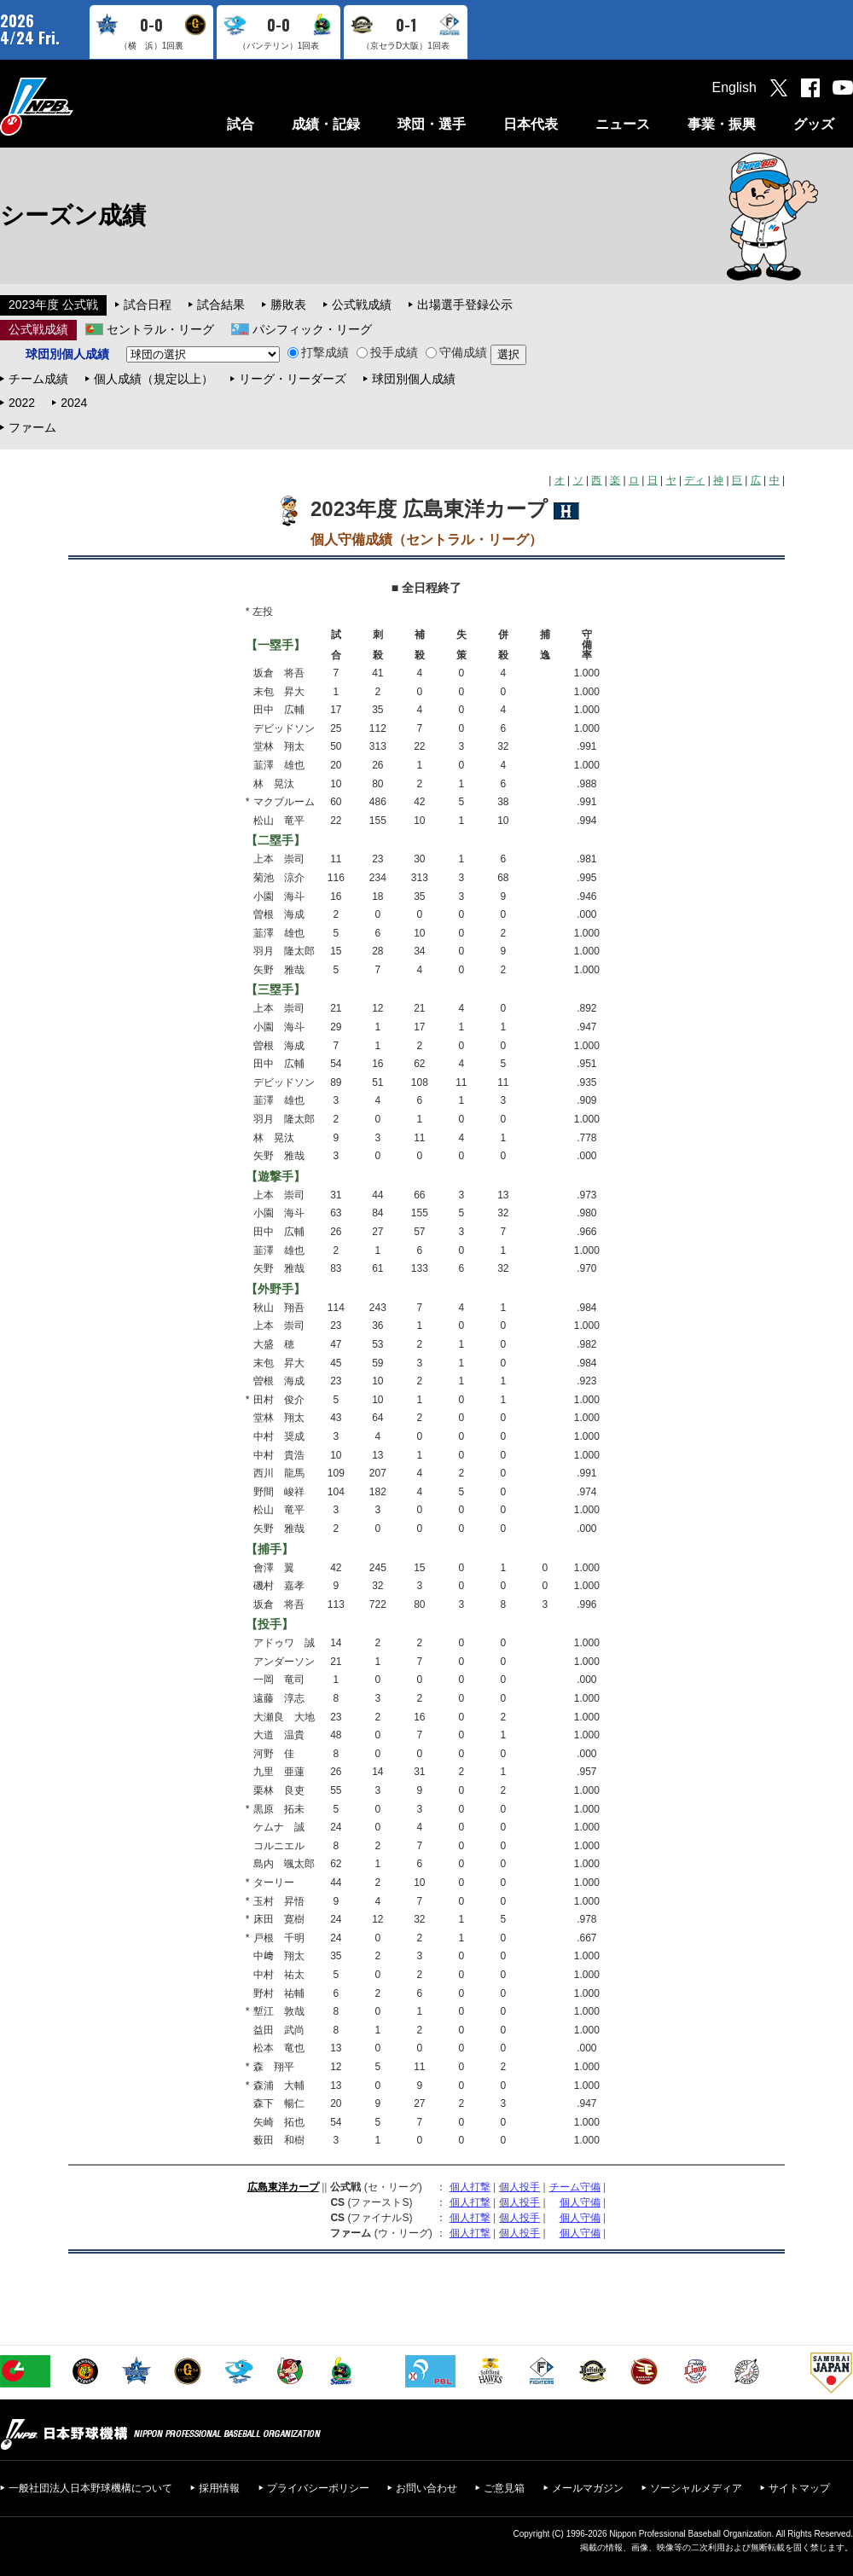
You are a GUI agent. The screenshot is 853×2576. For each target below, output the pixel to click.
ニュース (622, 124)
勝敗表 (288, 304)
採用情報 (219, 2488)
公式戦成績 (362, 304)
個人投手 (519, 2187)
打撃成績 (318, 352)
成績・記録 (326, 124)
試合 (240, 124)
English (734, 87)
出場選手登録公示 (465, 304)
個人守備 (580, 2202)
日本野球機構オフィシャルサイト (79, 106)
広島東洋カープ (283, 2187)
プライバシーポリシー (318, 2488)
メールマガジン (588, 2488)
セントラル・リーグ (160, 329)
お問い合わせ (426, 2488)
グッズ (813, 124)
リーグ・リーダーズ (292, 379)
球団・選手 (431, 124)
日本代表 (530, 124)
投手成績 (387, 352)
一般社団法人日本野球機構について (90, 2488)
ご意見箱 (504, 2488)
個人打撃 (470, 2187)
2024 (74, 402)
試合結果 (221, 304)
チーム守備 (575, 2187)
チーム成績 (38, 379)
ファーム (32, 427)
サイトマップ (799, 2488)
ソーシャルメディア (696, 2488)
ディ (694, 480)
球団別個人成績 (414, 379)
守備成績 (456, 352)
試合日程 (147, 304)
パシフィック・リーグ (312, 329)
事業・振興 (722, 124)
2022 (22, 402)
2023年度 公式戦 (53, 304)
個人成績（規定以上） (153, 379)
